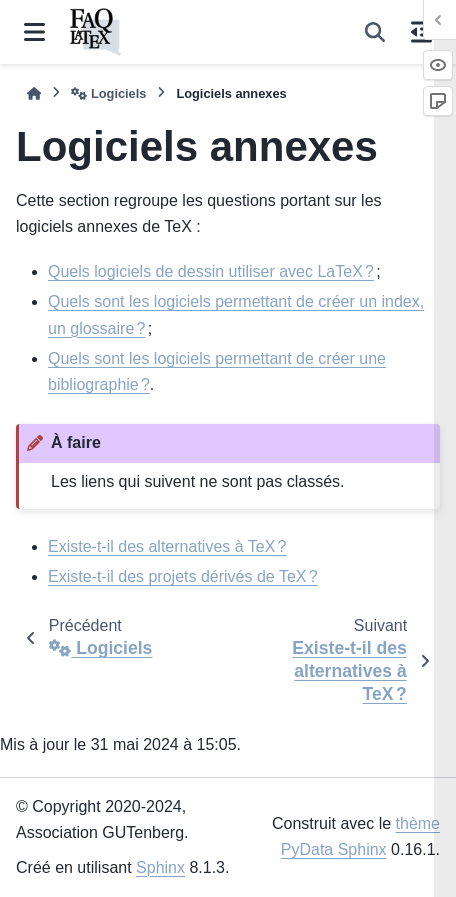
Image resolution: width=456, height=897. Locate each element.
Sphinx (160, 867)
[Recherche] (375, 32)
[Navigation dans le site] (34, 32)
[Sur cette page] (421, 32)
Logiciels (108, 93)
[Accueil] (34, 93)
